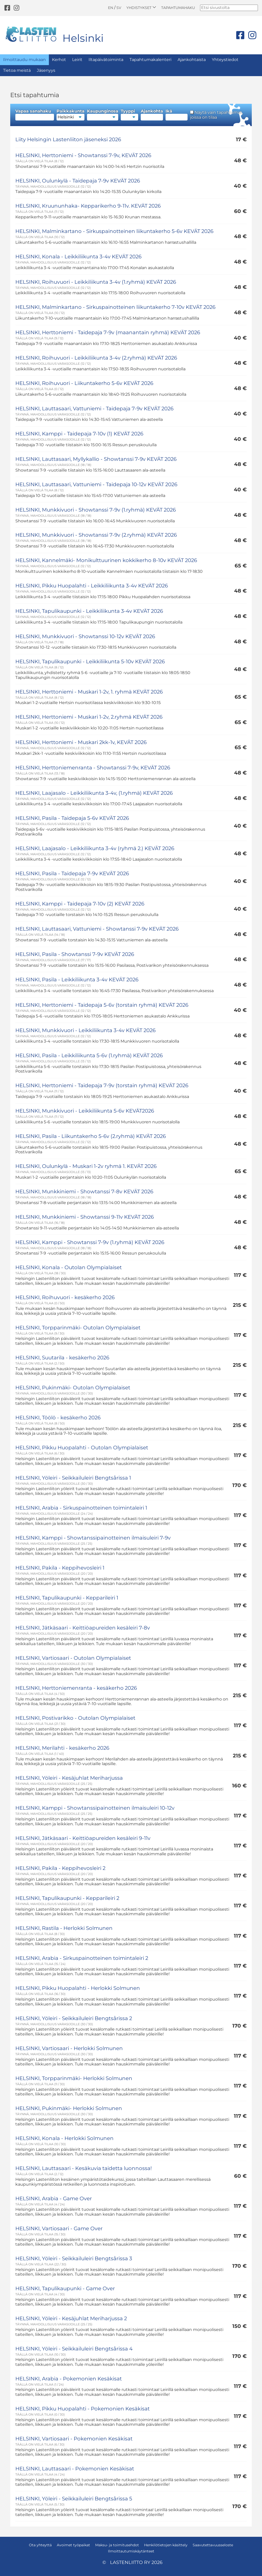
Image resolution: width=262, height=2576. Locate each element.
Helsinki (83, 38)
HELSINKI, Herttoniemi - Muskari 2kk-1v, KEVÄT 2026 (81, 742)
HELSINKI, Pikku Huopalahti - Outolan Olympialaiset (81, 1447)
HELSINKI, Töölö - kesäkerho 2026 (58, 1417)
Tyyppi (129, 114)
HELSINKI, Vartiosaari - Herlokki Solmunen (69, 2048)
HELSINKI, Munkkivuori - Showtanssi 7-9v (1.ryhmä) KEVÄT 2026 (95, 510)
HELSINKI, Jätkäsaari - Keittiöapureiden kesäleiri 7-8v (82, 1628)
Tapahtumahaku (178, 8)
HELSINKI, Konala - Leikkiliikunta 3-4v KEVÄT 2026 (78, 256)
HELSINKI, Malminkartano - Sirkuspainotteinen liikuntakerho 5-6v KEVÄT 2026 (114, 231)
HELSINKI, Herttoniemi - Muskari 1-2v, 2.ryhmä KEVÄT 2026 (88, 717)
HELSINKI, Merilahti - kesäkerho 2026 (62, 1748)
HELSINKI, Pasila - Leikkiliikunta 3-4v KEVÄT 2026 (76, 979)
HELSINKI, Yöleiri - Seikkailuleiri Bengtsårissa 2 (73, 2018)
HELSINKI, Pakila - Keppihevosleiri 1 (59, 1568)
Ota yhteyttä (40, 2545)
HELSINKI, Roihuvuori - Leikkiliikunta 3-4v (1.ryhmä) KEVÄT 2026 (95, 282)
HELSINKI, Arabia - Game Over (53, 2198)
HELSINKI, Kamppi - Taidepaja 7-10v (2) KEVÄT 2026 (79, 904)
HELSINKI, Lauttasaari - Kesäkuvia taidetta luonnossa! (83, 2168)
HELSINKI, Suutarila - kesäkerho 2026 (62, 1358)
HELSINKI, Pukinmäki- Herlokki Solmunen (68, 2108)
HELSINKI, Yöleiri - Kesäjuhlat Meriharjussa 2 (71, 2318)
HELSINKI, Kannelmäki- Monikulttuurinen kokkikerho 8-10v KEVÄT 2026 (106, 560)
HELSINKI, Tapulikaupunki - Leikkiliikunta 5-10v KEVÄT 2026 (90, 661)
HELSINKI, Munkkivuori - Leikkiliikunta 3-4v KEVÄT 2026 (85, 1030)
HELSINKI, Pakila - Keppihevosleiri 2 (60, 1868)
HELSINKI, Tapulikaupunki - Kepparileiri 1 (66, 1598)
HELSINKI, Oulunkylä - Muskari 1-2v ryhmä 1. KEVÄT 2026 (86, 1166)
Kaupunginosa (102, 114)
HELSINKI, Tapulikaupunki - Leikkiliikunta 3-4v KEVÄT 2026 (89, 611)
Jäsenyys (46, 70)
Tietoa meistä (17, 70)
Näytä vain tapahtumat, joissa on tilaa (216, 114)
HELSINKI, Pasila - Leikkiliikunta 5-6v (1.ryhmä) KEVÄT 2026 (89, 1055)
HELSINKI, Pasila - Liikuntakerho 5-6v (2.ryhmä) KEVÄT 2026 (90, 1136)
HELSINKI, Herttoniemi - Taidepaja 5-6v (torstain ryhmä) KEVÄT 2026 (101, 1005)
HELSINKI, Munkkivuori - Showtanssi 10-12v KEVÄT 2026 (85, 636)
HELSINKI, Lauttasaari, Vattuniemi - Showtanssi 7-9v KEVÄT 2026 (97, 929)
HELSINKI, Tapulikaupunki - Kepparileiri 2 (67, 1898)
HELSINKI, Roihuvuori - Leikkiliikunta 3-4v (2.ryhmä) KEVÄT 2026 (96, 358)
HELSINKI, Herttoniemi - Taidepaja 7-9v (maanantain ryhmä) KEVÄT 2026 (107, 332)
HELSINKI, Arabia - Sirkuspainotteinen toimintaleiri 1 (81, 1508)
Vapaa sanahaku (34, 114)
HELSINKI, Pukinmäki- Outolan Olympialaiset (72, 1387)
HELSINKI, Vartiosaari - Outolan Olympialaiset (73, 1658)
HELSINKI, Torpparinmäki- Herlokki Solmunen (73, 2078)
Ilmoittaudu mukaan (24, 59)
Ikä (177, 114)
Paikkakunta (70, 114)
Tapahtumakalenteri (150, 59)
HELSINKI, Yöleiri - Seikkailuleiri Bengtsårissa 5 (73, 2499)
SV (118, 8)
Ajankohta (152, 114)
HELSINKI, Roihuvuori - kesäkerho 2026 (65, 1297)
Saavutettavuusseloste (213, 2545)
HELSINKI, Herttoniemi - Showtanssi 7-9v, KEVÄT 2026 (83, 155)
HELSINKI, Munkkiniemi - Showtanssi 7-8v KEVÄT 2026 (84, 1191)
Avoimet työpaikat (73, 2545)
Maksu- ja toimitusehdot (117, 2545)
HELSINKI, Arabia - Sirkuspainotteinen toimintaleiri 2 (81, 1958)
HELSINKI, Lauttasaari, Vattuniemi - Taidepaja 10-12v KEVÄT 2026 (96, 484)
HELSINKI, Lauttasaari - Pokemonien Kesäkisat (74, 2469)
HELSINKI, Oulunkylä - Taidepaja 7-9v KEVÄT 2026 (77, 181)
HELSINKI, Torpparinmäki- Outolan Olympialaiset (77, 1328)
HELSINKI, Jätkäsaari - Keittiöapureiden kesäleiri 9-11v (82, 1838)
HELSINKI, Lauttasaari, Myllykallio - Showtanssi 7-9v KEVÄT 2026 (96, 459)
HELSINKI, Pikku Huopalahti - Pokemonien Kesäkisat (82, 2409)
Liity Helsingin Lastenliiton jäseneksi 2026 (68, 139)
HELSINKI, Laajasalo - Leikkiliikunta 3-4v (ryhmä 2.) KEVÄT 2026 (94, 848)
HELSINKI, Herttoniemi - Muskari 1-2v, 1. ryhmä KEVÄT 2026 (89, 692)
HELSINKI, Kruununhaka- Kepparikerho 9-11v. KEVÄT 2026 (88, 206)
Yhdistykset (141, 7)
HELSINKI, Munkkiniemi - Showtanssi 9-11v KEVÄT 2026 (84, 1217)
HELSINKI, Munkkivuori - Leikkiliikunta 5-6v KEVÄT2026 (84, 1111)
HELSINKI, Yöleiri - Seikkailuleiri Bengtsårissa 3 (73, 2258)
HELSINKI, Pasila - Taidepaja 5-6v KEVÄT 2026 (72, 818)
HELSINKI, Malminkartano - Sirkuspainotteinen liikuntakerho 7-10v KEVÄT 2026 (115, 307)
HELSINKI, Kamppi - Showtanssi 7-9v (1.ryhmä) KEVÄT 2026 (89, 1242)
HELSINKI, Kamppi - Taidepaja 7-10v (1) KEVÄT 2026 (79, 434)
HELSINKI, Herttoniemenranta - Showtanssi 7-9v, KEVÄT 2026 (92, 768)
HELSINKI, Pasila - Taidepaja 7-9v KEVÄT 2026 (72, 873)
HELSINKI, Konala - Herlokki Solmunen (64, 2138)
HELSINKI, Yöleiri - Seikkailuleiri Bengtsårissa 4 (74, 2349)
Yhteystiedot (225, 59)
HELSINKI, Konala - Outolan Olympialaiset (68, 1267)
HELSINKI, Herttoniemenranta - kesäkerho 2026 (76, 1688)
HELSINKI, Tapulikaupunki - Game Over (65, 2288)
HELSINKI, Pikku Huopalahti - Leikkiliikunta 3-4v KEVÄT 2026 (91, 586)
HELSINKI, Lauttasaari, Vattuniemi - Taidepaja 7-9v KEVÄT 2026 (94, 408)
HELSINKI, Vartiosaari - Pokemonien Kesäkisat (74, 2439)
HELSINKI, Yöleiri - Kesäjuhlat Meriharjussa (69, 1778)
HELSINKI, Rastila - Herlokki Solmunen (64, 1928)
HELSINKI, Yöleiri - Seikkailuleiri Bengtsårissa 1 (73, 1478)
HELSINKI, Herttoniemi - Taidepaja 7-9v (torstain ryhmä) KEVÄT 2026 (101, 1085)
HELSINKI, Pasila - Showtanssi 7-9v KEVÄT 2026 (74, 954)
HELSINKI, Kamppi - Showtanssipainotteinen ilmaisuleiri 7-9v (93, 1538)
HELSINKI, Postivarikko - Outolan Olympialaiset (75, 1718)
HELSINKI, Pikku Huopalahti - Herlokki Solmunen (77, 1988)
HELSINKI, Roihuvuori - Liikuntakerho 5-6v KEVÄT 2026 (84, 383)
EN (110, 8)
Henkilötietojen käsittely (166, 2545)
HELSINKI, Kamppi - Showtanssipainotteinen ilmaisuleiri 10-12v (94, 1808)
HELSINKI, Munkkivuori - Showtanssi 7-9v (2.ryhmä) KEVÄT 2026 (96, 535)
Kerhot (59, 59)
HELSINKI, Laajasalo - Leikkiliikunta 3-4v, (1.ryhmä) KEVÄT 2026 (94, 793)
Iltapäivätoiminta (106, 59)
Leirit (77, 59)
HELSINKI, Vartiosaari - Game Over (59, 2228)
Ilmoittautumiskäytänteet (131, 2551)
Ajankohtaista (192, 59)
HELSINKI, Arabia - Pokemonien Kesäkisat (68, 2379)
